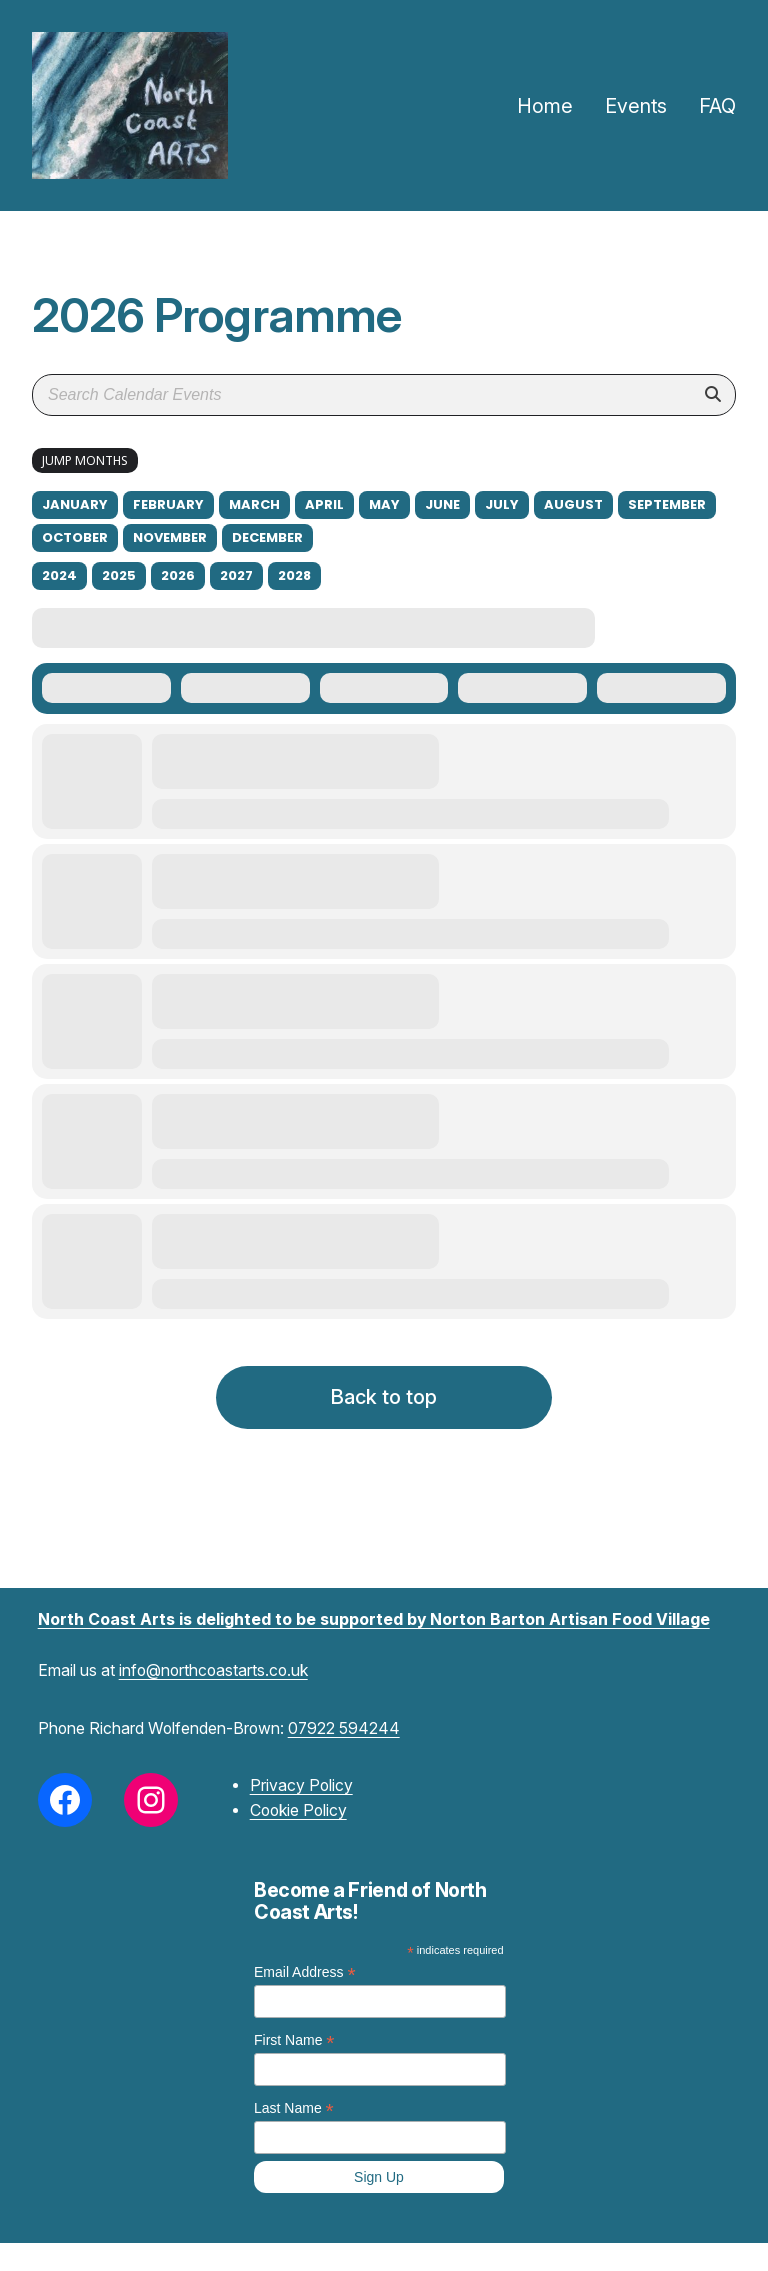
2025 (119, 575)
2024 (59, 575)
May (384, 504)
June (442, 504)
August (573, 504)
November (170, 537)
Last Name (294, 2108)
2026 (178, 575)
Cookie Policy (298, 1810)
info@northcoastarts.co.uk (213, 1670)
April (324, 504)
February (168, 504)
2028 (294, 575)
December (267, 537)
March (254, 504)
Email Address (305, 1972)
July (502, 504)
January (75, 504)
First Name (294, 2040)
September (667, 504)
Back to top (384, 1397)
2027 (236, 575)
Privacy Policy (301, 1785)
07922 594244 (344, 1728)
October (75, 537)
